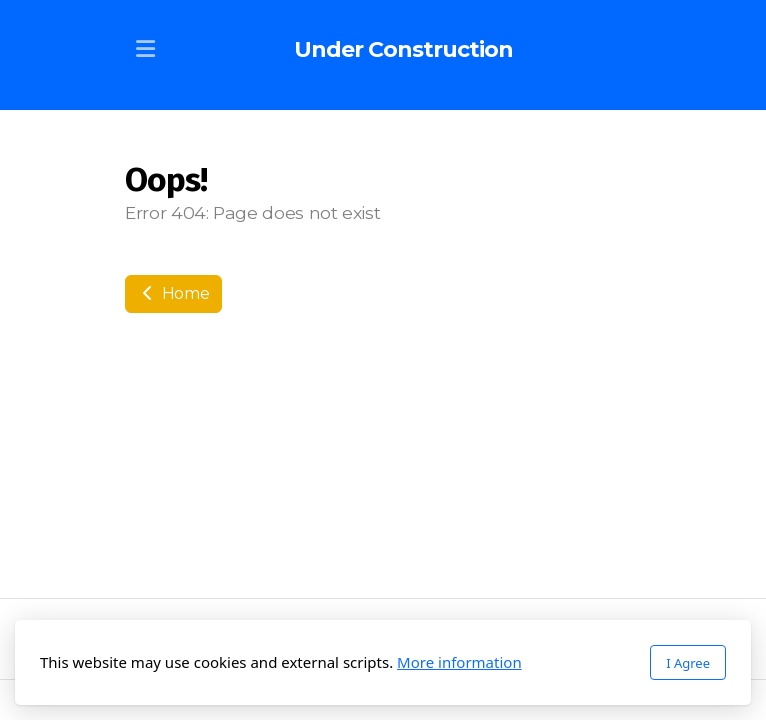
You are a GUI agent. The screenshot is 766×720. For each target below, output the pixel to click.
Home (173, 293)
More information (459, 662)
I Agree (688, 663)
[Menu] (145, 50)
